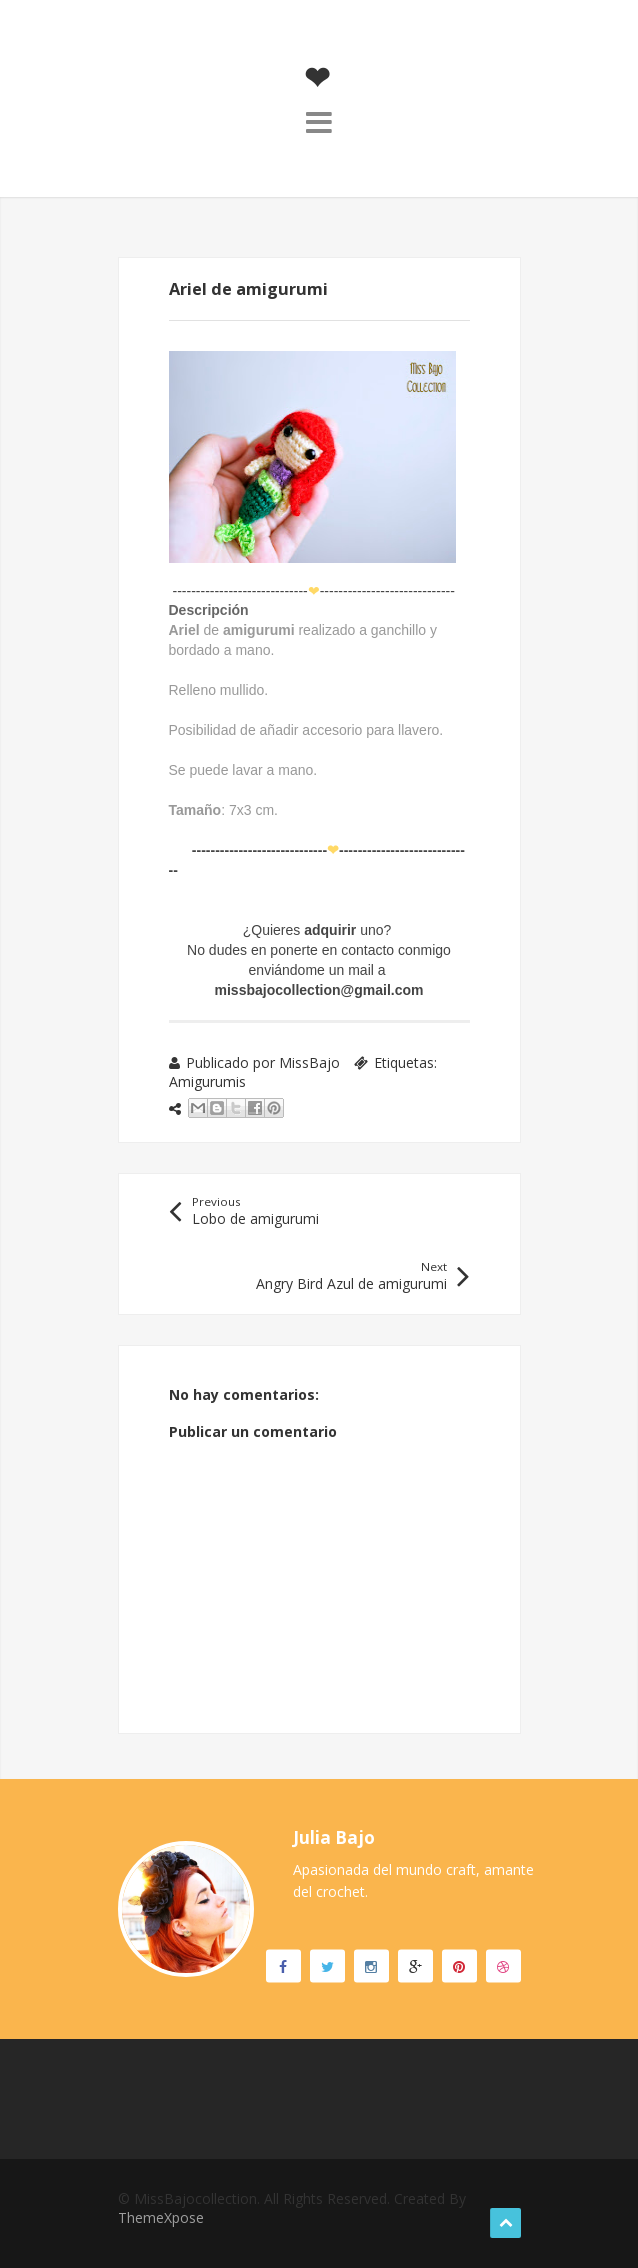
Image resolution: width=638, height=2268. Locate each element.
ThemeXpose (161, 2217)
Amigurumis (207, 1081)
